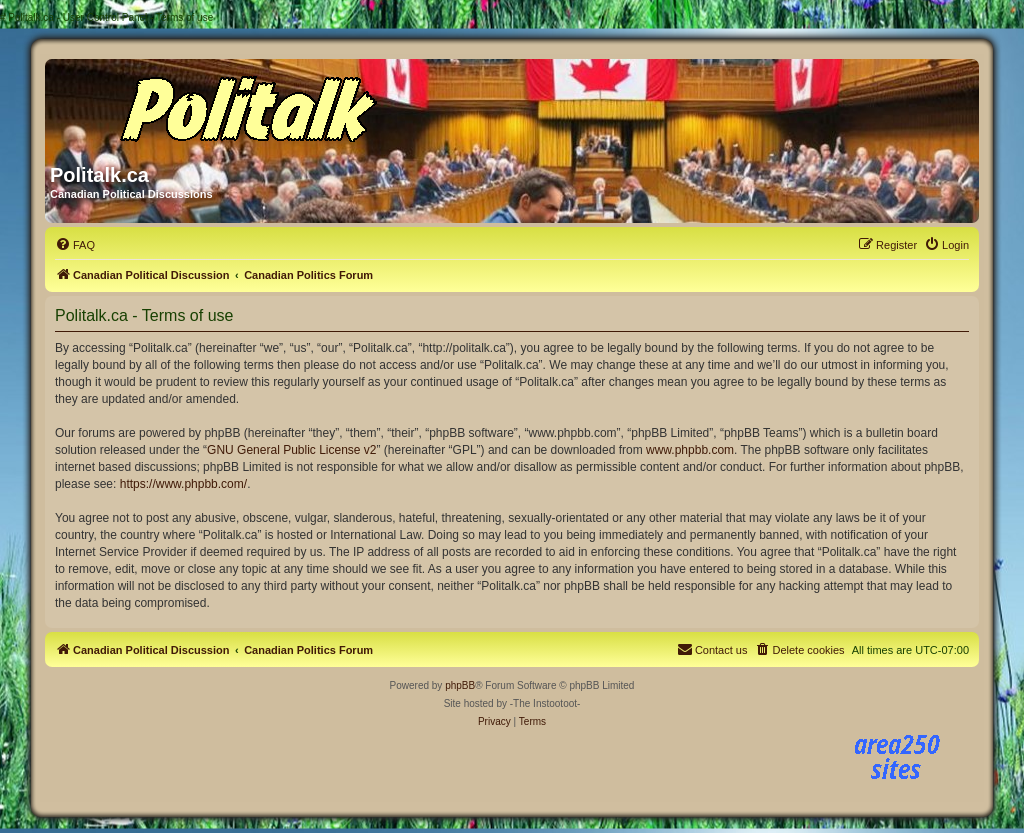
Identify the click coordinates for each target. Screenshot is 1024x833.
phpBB (460, 685)
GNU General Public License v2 (291, 450)
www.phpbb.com (690, 450)
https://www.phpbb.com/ (183, 484)
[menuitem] (75, 245)
